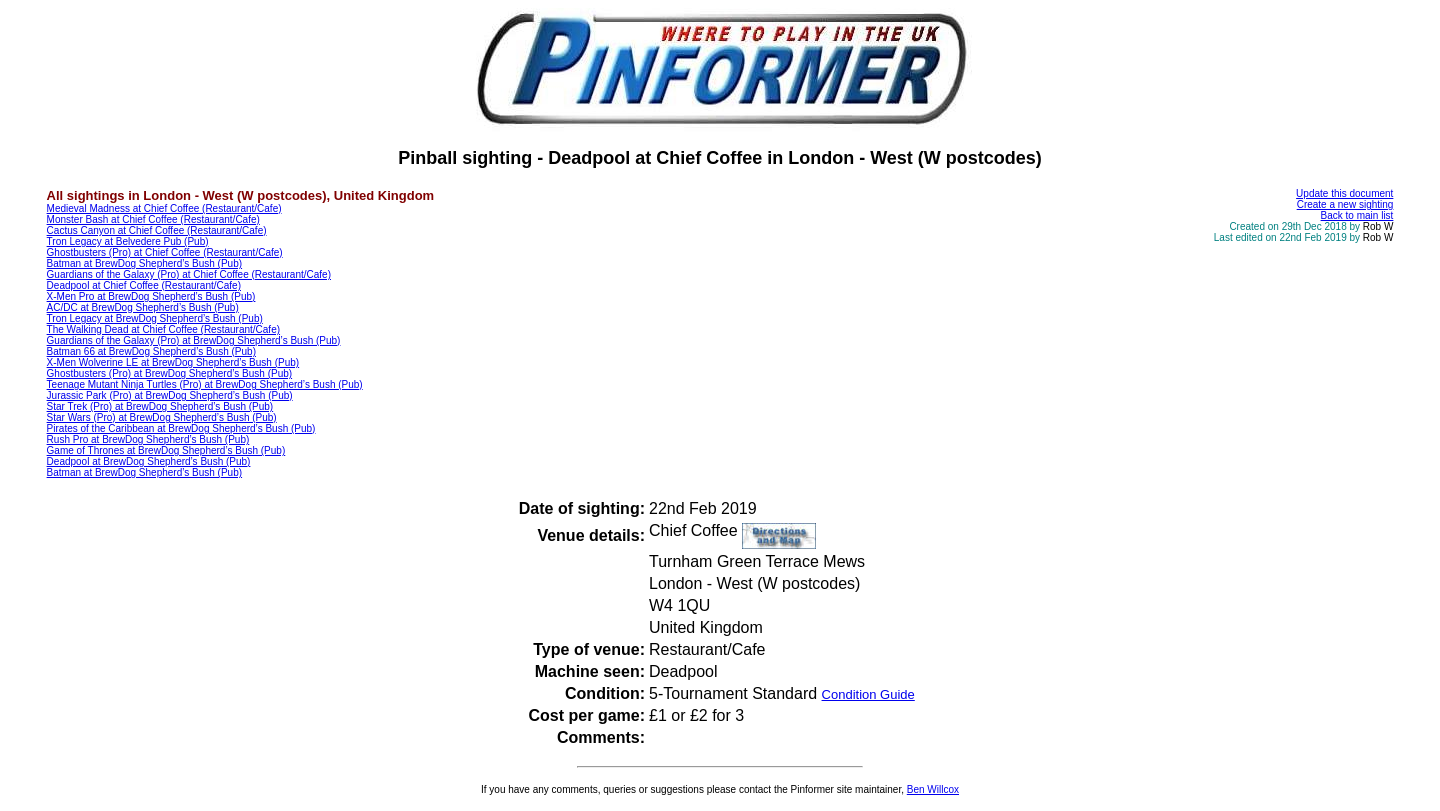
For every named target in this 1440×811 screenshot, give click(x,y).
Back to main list (1357, 215)
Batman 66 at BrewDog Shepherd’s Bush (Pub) (151, 351)
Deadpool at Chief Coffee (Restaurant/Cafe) (144, 285)
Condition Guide (868, 694)
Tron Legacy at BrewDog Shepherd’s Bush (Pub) (155, 318)
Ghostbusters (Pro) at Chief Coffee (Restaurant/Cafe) (165, 252)
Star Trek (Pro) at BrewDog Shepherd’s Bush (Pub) (160, 406)
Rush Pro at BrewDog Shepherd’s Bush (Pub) (148, 439)
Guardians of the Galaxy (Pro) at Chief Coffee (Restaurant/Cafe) (189, 274)
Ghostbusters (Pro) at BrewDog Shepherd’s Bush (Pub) (170, 373)
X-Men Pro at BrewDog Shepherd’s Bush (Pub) (151, 296)
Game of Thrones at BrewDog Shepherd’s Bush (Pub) (166, 450)
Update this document (1344, 193)
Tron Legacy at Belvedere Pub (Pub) (128, 241)
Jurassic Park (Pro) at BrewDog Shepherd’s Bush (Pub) (170, 395)
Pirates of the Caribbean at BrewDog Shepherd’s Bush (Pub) (181, 428)
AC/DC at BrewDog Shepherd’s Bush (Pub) (143, 307)
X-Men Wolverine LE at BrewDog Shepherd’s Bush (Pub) (173, 362)
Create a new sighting (1345, 204)
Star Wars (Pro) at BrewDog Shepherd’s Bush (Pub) (162, 417)
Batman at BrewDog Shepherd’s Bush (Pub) (144, 263)
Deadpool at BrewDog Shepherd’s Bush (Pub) (149, 461)
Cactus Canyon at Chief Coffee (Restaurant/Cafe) (157, 230)
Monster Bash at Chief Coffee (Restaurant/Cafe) (153, 219)
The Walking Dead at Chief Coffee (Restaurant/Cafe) (163, 329)
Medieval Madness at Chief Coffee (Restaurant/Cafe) (164, 208)
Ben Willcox (933, 789)
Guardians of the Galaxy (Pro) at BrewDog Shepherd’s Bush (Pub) (194, 340)
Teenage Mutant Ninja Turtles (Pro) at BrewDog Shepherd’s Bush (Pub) (205, 384)
